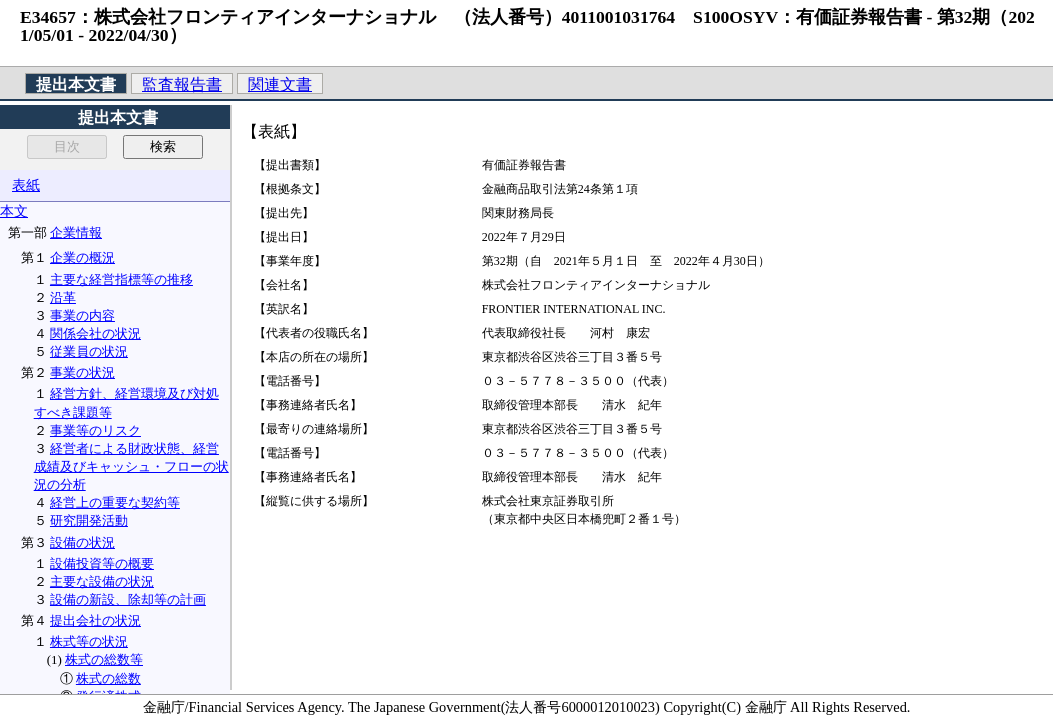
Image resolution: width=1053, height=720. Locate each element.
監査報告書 (182, 84)
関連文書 (280, 84)
